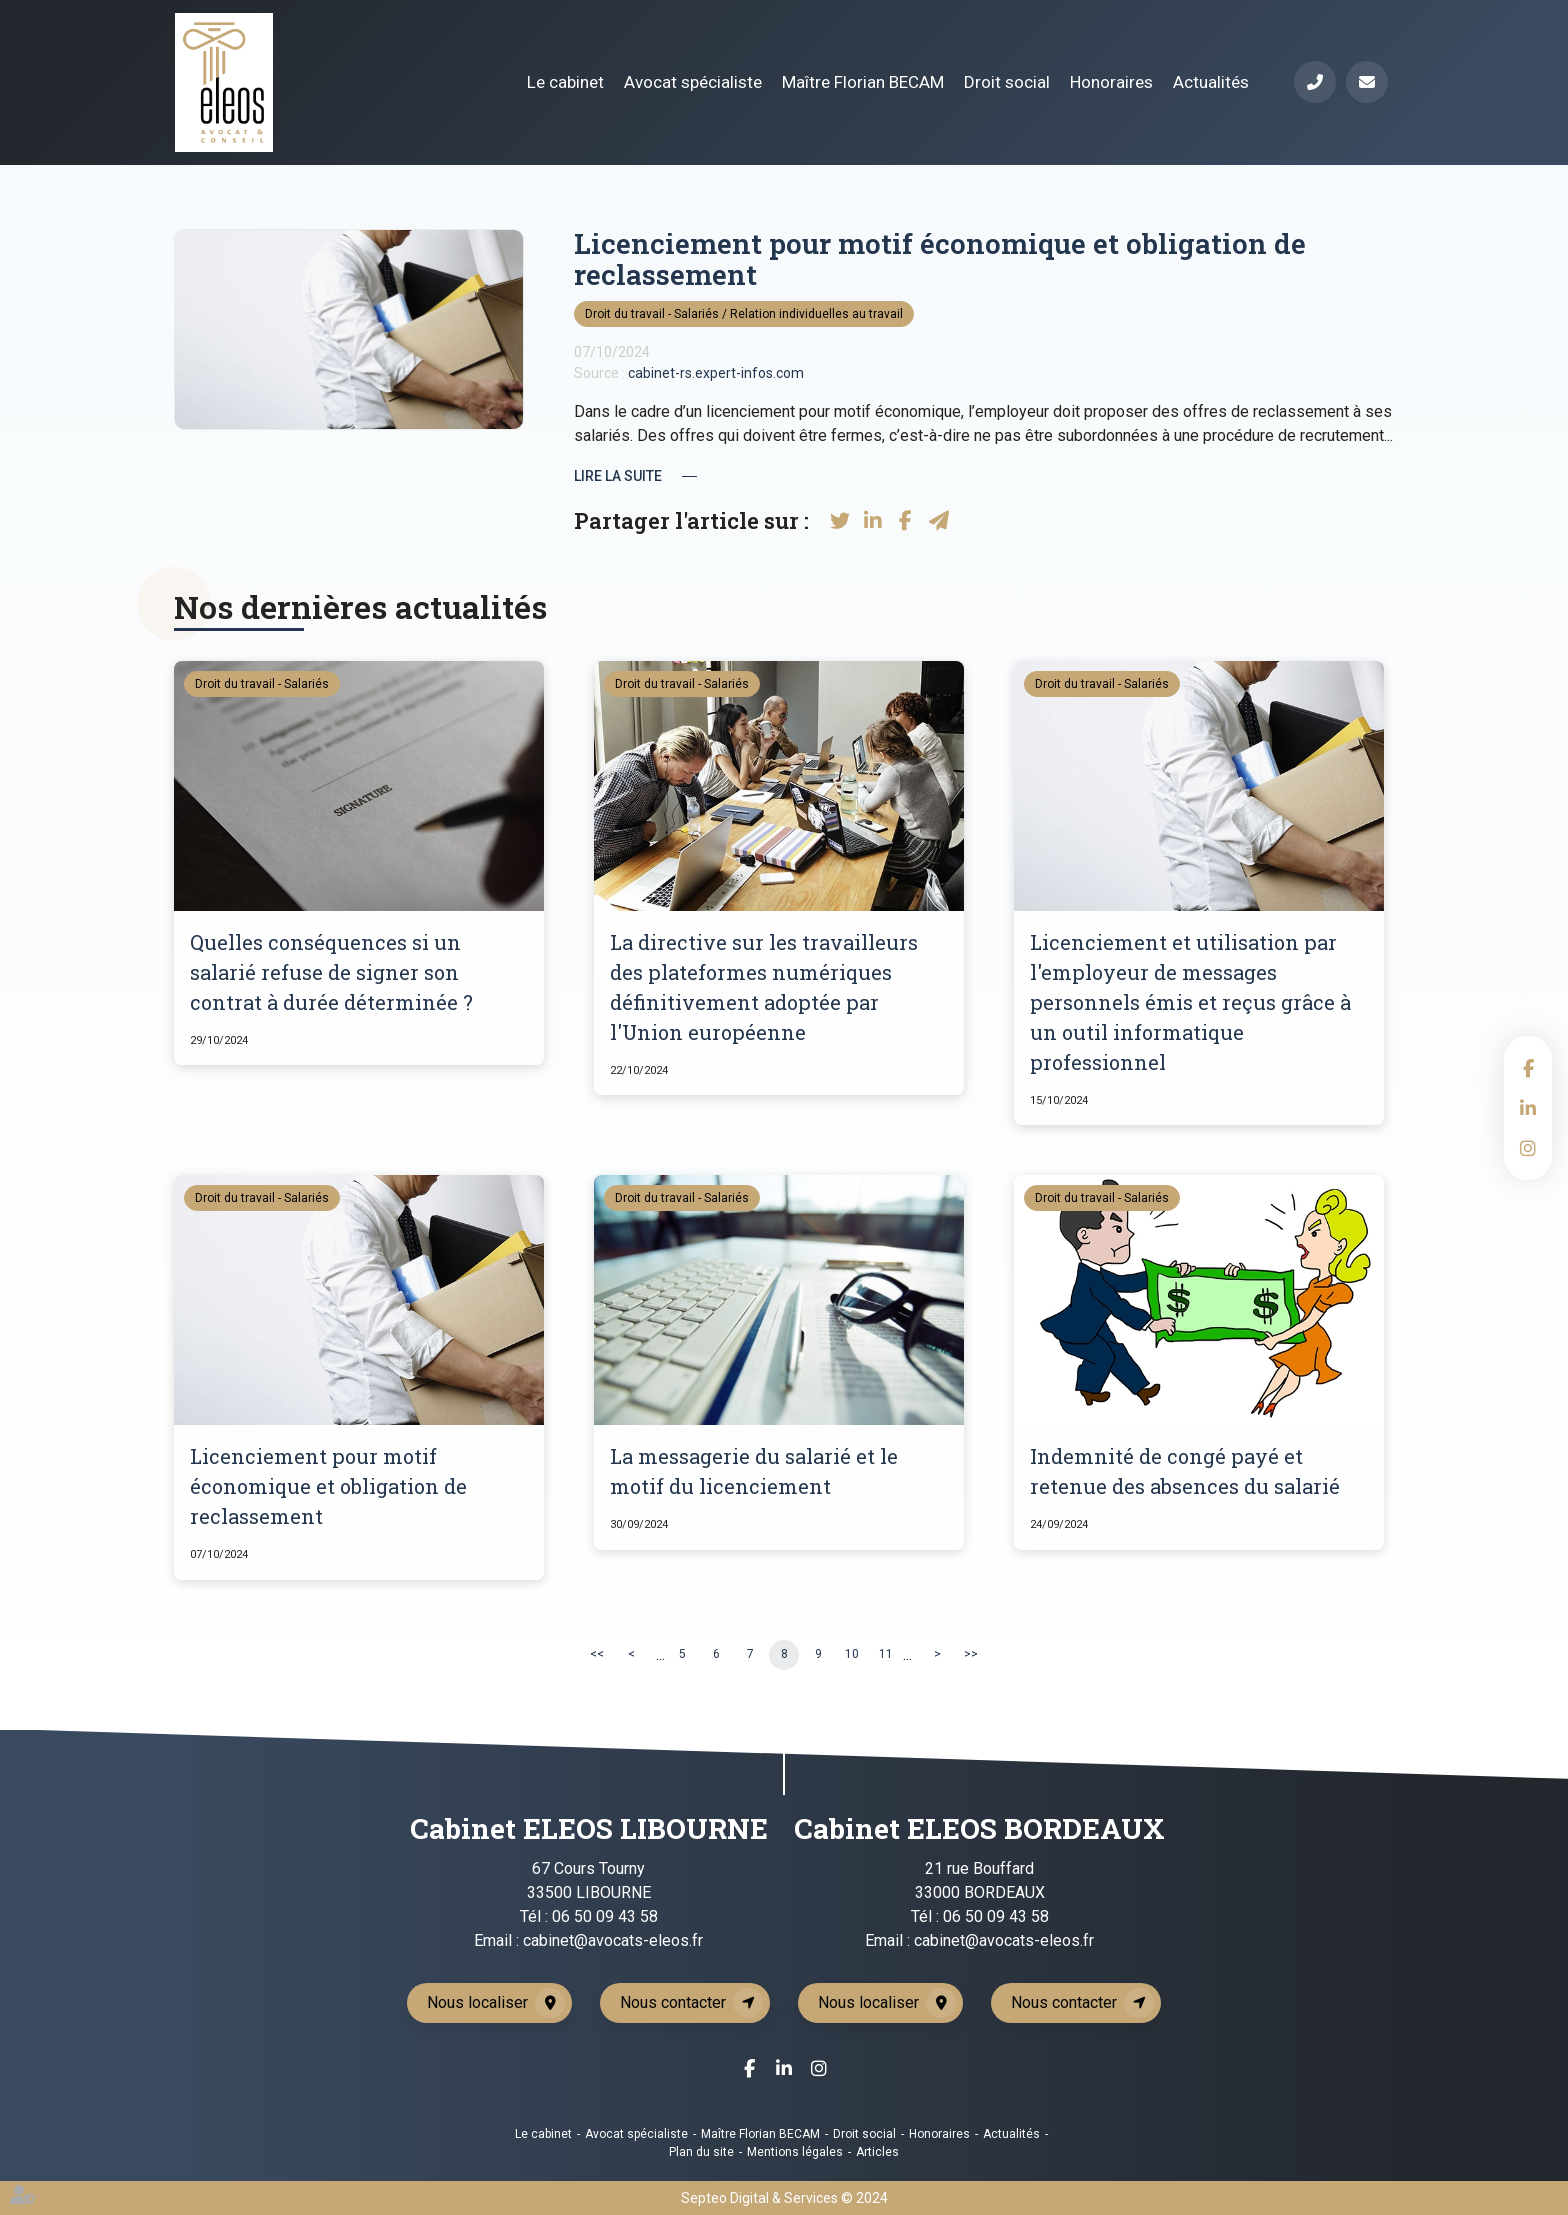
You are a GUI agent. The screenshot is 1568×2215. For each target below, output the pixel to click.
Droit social (1007, 82)
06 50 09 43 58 (605, 1916)
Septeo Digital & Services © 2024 (784, 2198)
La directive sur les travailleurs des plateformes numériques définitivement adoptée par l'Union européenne (764, 987)
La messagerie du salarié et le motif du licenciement (754, 1471)
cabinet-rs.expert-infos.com (716, 373)
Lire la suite (618, 476)
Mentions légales (795, 2152)
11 (886, 1654)
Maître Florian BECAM (863, 82)
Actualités (1211, 82)
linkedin (1528, 1108)
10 (852, 1654)
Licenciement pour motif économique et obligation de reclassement (328, 1486)
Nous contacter (673, 2002)
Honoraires (1111, 82)
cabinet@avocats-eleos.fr (613, 1940)
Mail (1367, 82)
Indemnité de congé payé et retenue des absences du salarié (1185, 1471)
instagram (1528, 1148)
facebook (1528, 1068)
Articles (877, 2152)
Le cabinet (565, 82)
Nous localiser (477, 2002)
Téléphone (1315, 82)
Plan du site (701, 2152)
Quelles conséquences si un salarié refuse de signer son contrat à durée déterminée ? (331, 972)
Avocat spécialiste (693, 82)
